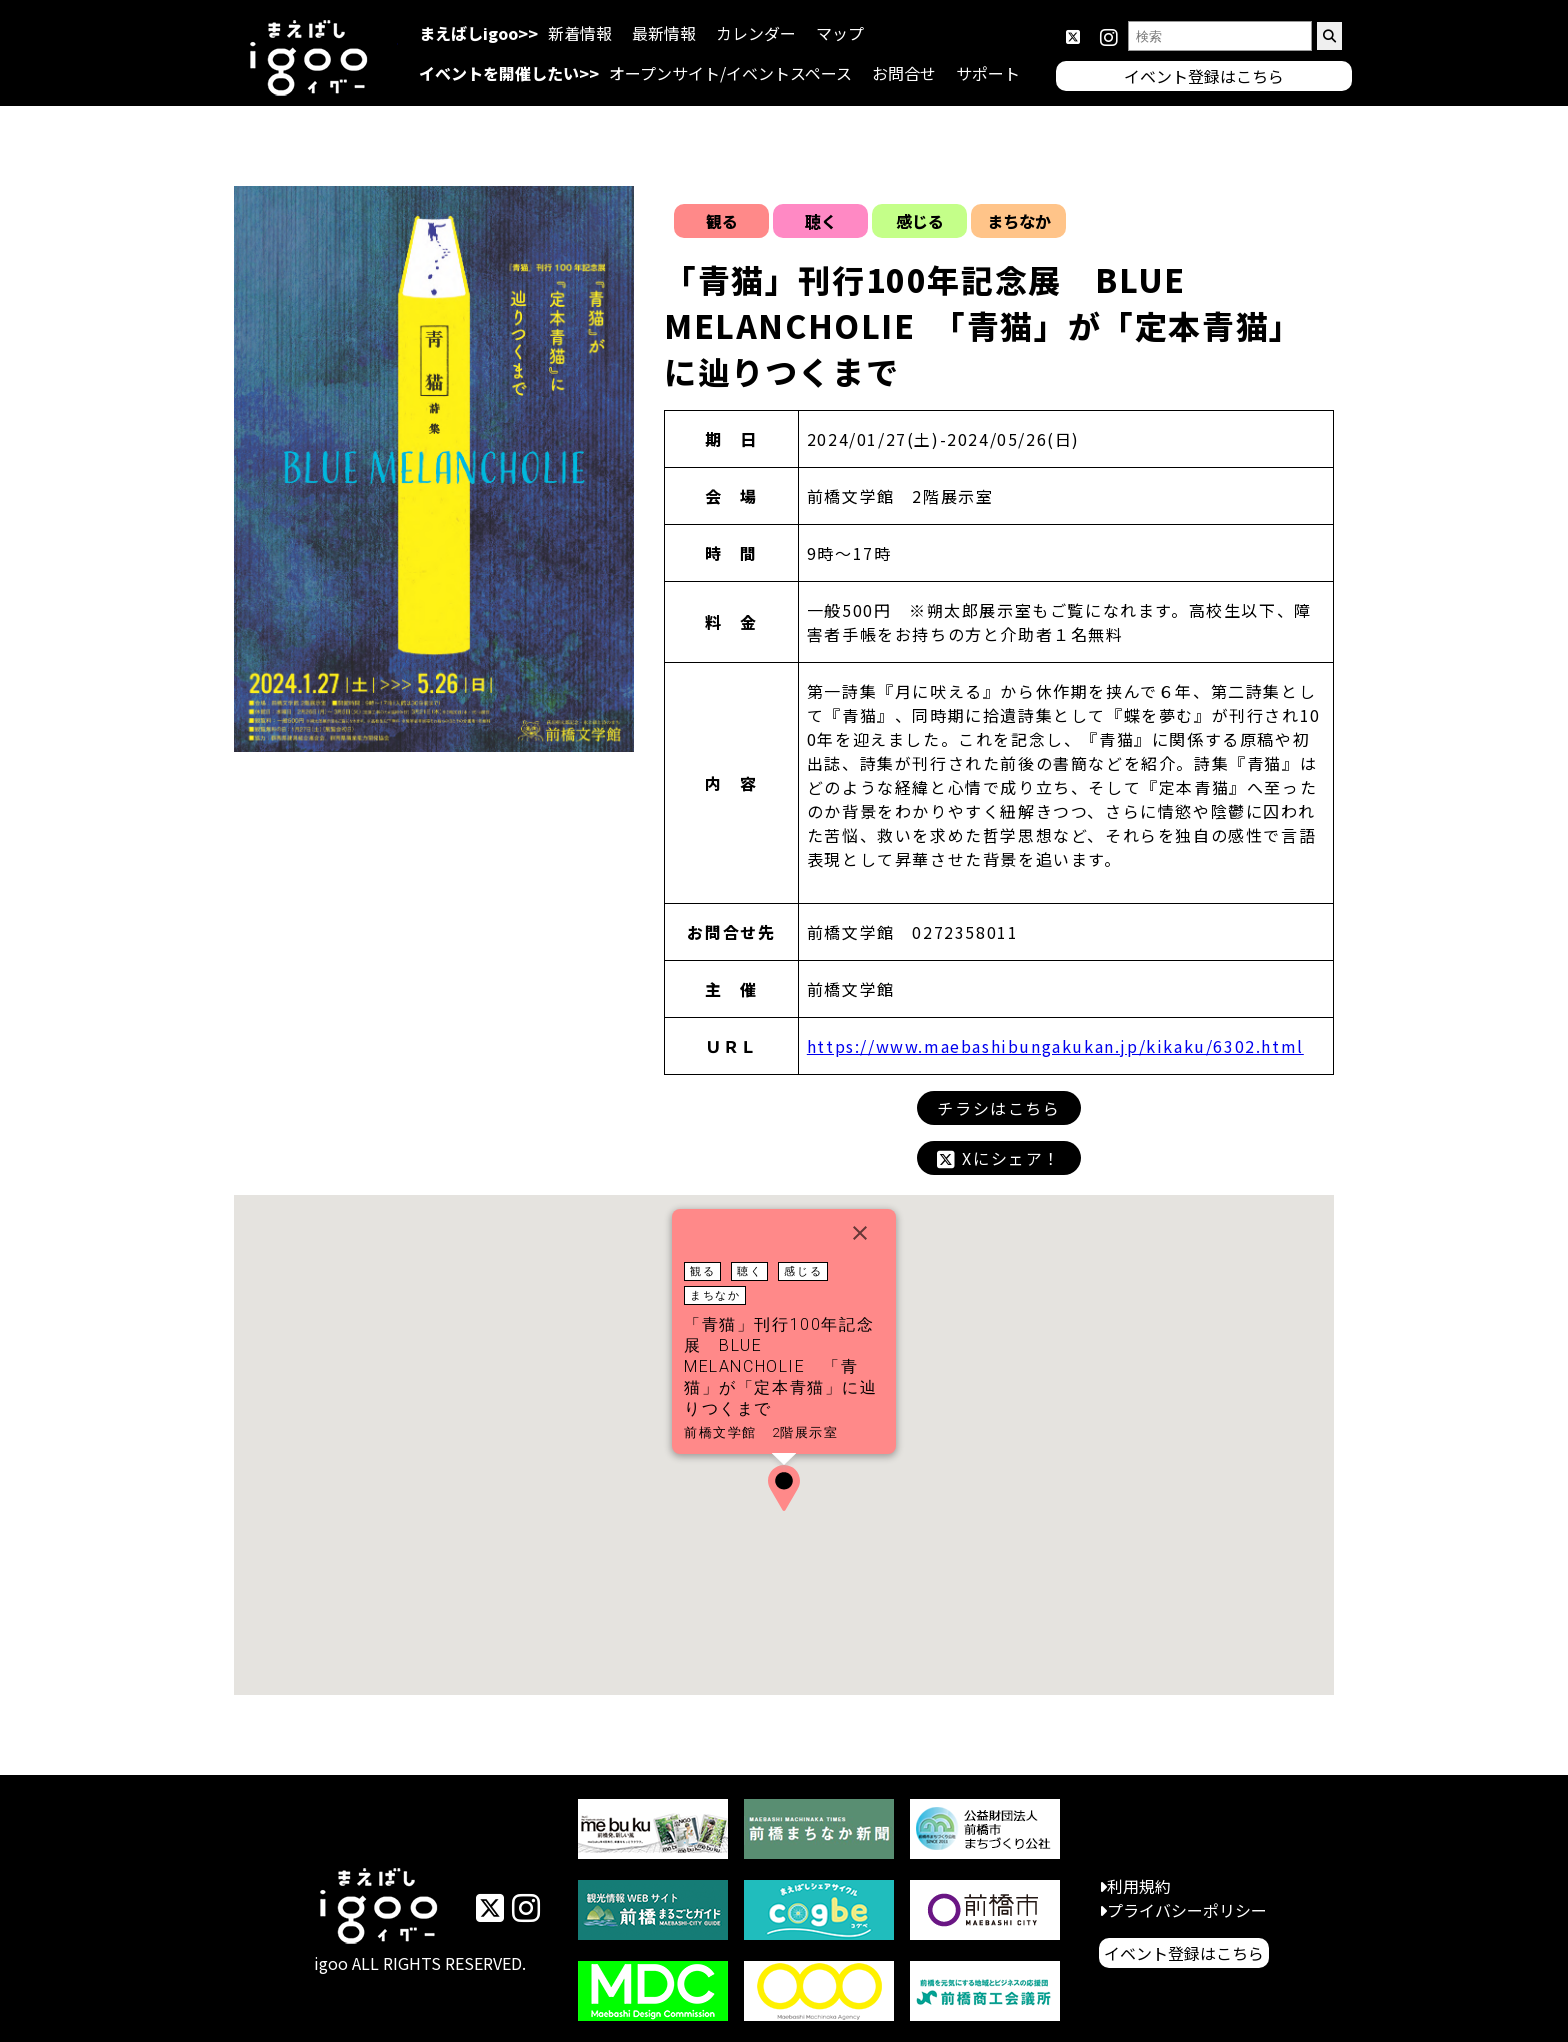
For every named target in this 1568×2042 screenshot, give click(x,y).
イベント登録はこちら (1184, 1953)
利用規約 (1139, 1886)
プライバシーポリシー (1187, 1910)
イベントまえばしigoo (379, 1909)
